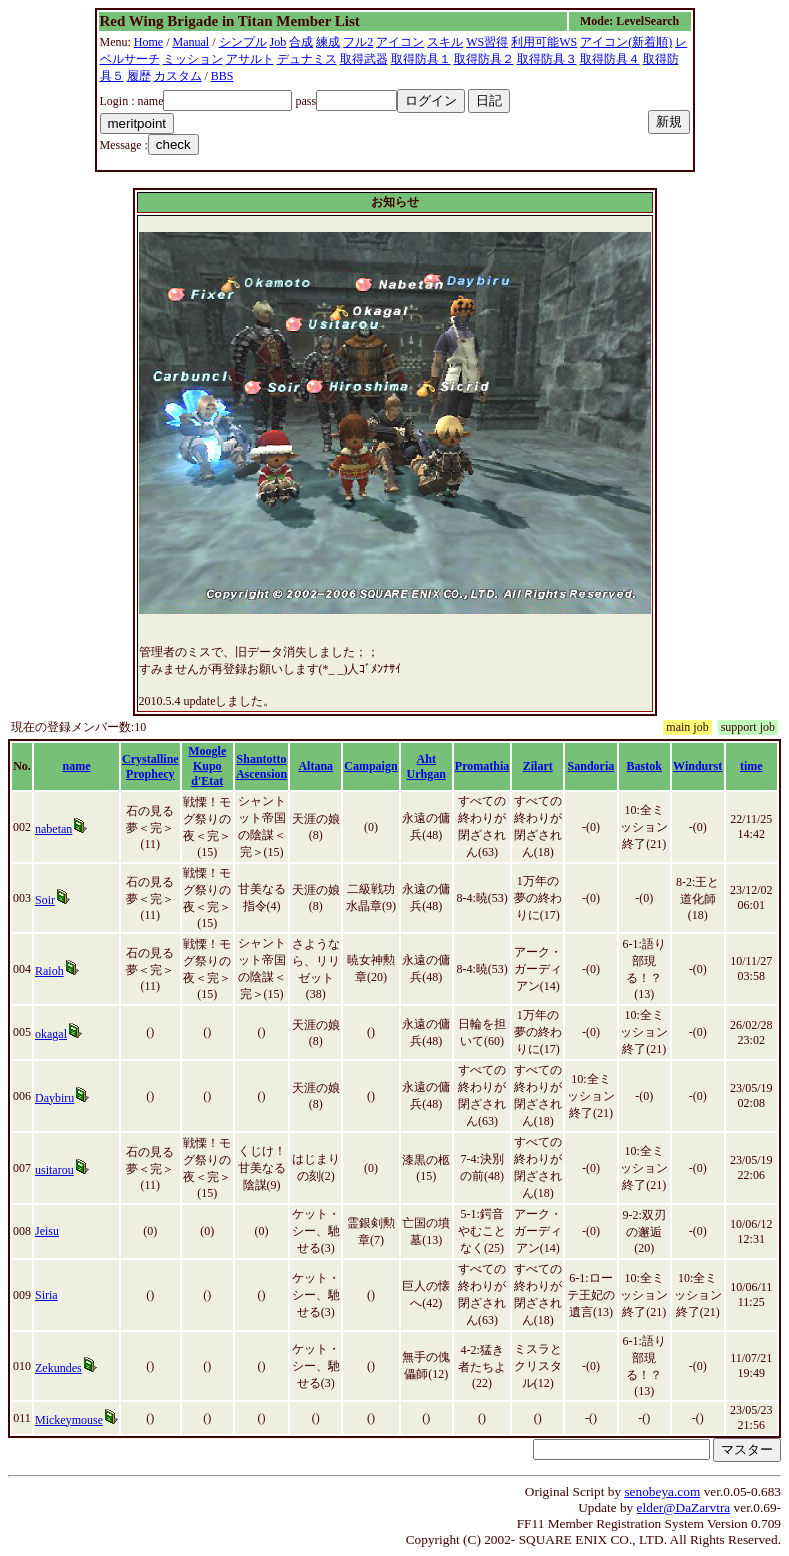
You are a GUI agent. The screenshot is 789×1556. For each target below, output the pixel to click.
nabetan (53, 829)
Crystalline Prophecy (150, 766)
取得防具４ (610, 59)
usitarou (54, 1170)
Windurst (697, 766)
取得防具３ (547, 59)
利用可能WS (544, 42)
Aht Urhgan (426, 766)
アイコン (400, 42)
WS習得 (487, 42)
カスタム (178, 76)
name (77, 766)
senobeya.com (662, 1491)
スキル (445, 42)
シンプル (243, 42)
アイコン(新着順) (626, 42)
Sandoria (591, 766)
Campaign (370, 766)
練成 (328, 42)
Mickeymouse (69, 1420)
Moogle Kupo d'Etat (207, 766)
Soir (45, 900)
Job (278, 42)
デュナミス (307, 59)
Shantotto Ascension (261, 766)
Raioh (49, 971)
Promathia (482, 766)
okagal (51, 1034)
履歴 (139, 76)
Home (148, 42)
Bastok (644, 766)
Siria (46, 1295)
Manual (191, 42)
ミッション (193, 59)
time (751, 766)
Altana (315, 766)
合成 (301, 42)
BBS (222, 76)
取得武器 (364, 59)
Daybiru (54, 1098)
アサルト (250, 59)
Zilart (538, 766)
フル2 (358, 42)
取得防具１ (421, 59)
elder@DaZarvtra (684, 1507)
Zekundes (58, 1368)
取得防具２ (484, 59)
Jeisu (47, 1231)
